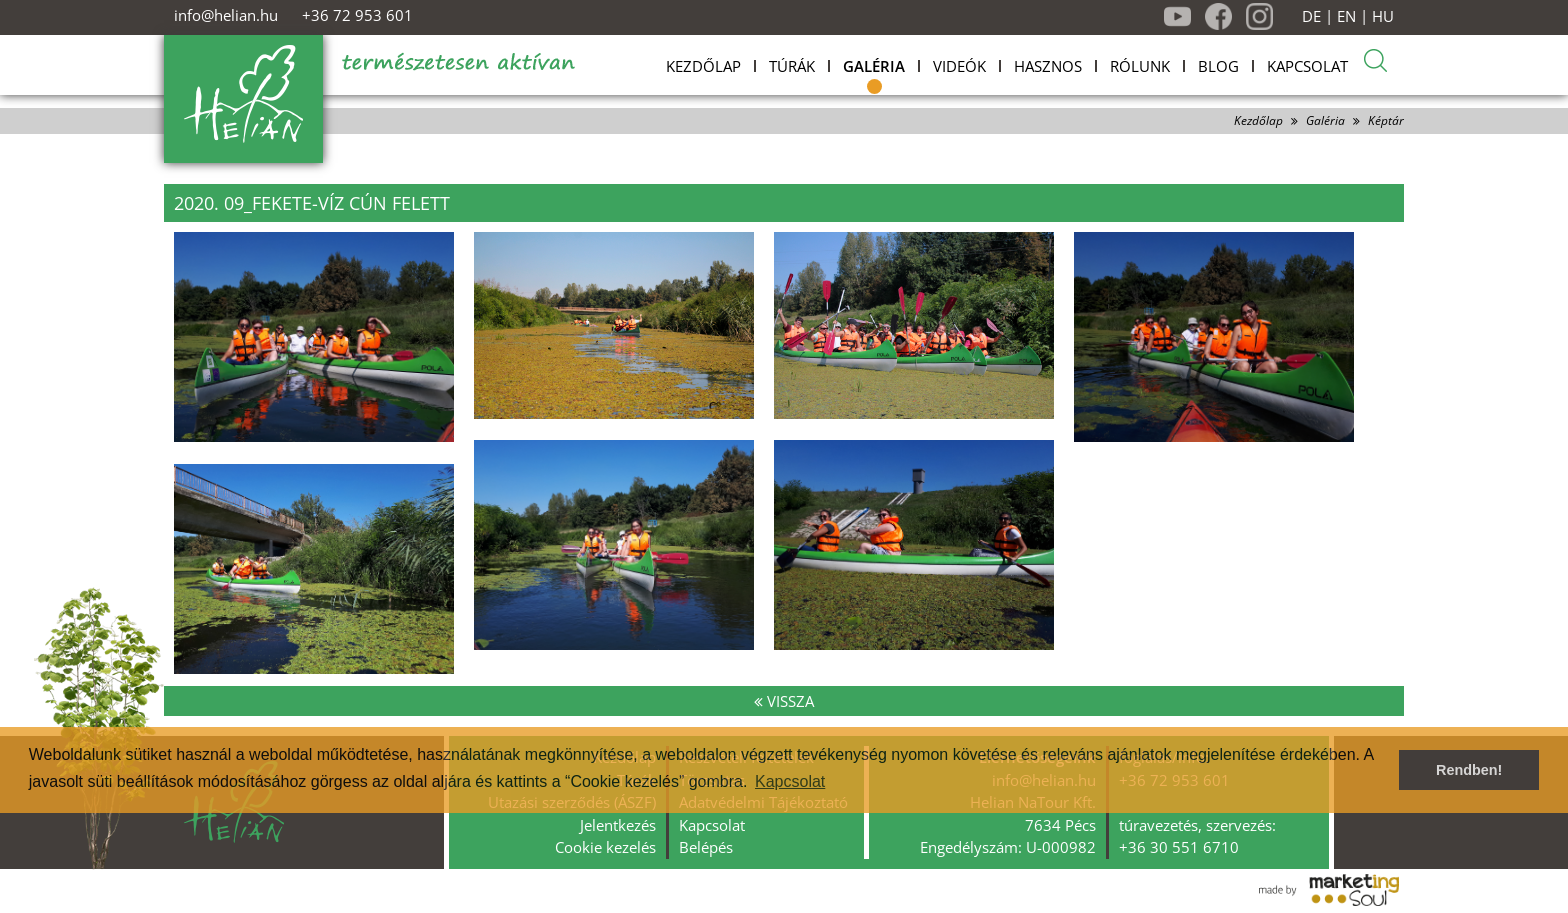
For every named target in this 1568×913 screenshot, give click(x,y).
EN (1346, 16)
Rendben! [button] (1469, 770)
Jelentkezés (618, 825)
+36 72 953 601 (357, 15)
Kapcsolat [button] (790, 781)
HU (1383, 16)
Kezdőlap (1258, 120)
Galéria (1325, 120)
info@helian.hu (226, 15)
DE (1311, 16)
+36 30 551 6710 (1179, 847)
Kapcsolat (712, 825)
